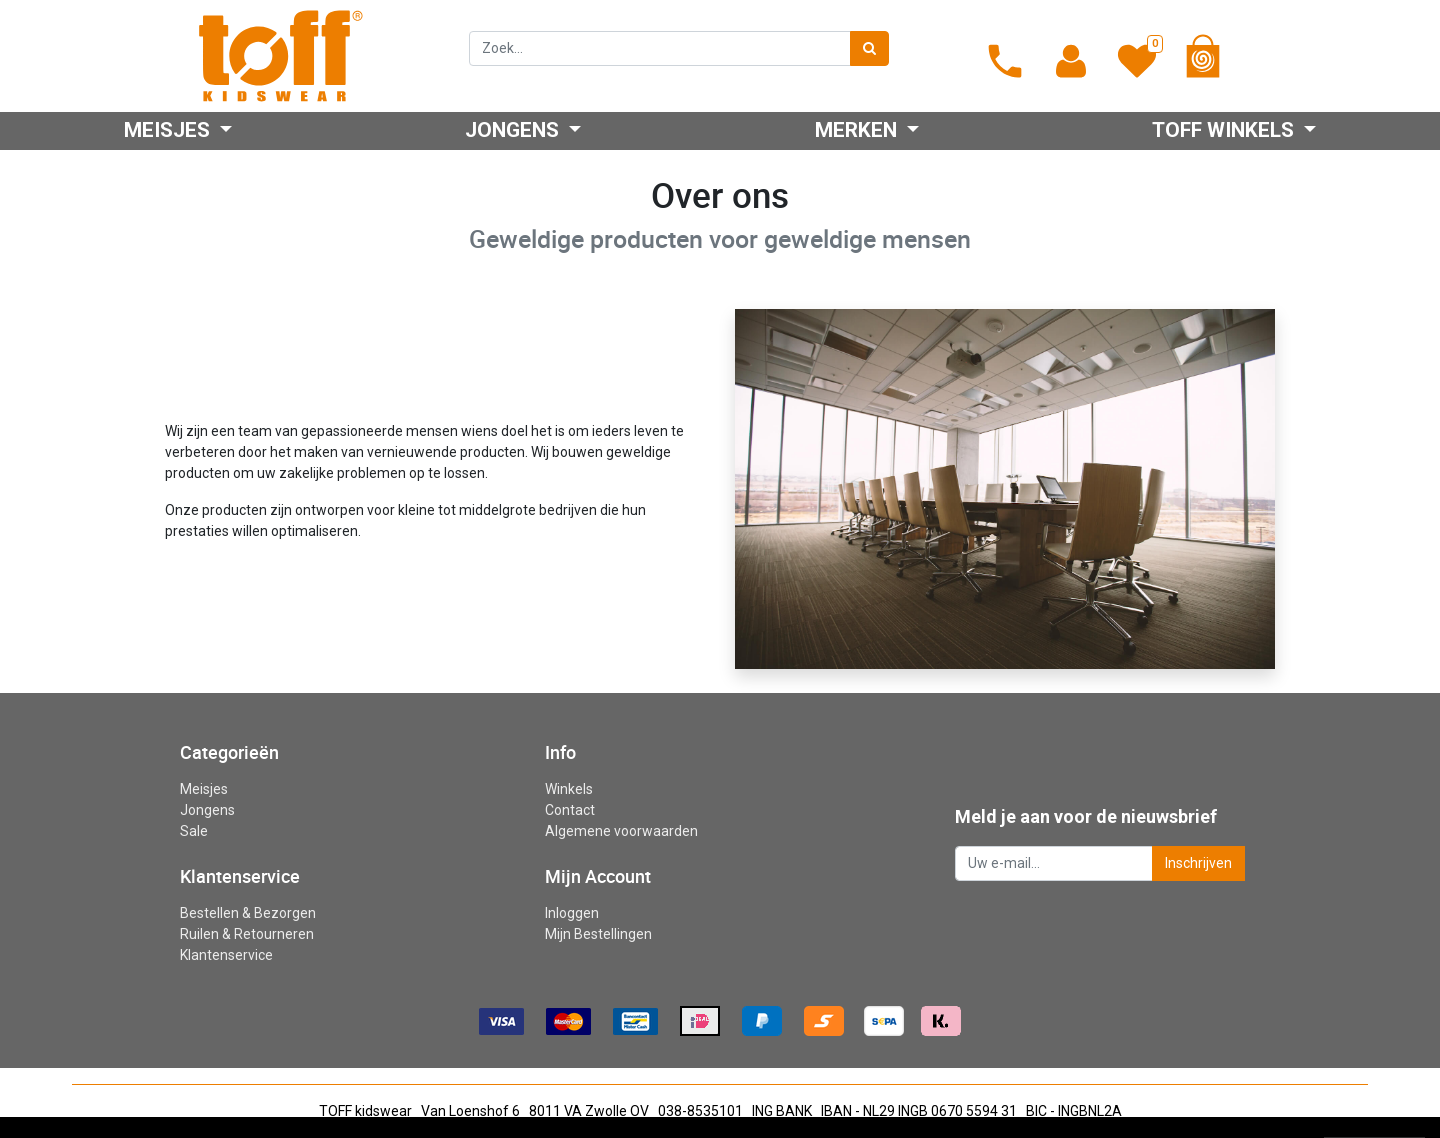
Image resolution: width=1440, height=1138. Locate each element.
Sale (194, 831)
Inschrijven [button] (1198, 863)
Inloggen (572, 913)
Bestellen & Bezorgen (248, 913)
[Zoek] (869, 48)
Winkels (569, 789)
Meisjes (204, 789)
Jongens (207, 810)
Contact (570, 810)
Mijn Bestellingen (598, 934)
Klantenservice (226, 955)
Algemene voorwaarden (621, 831)
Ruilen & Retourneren (247, 934)
